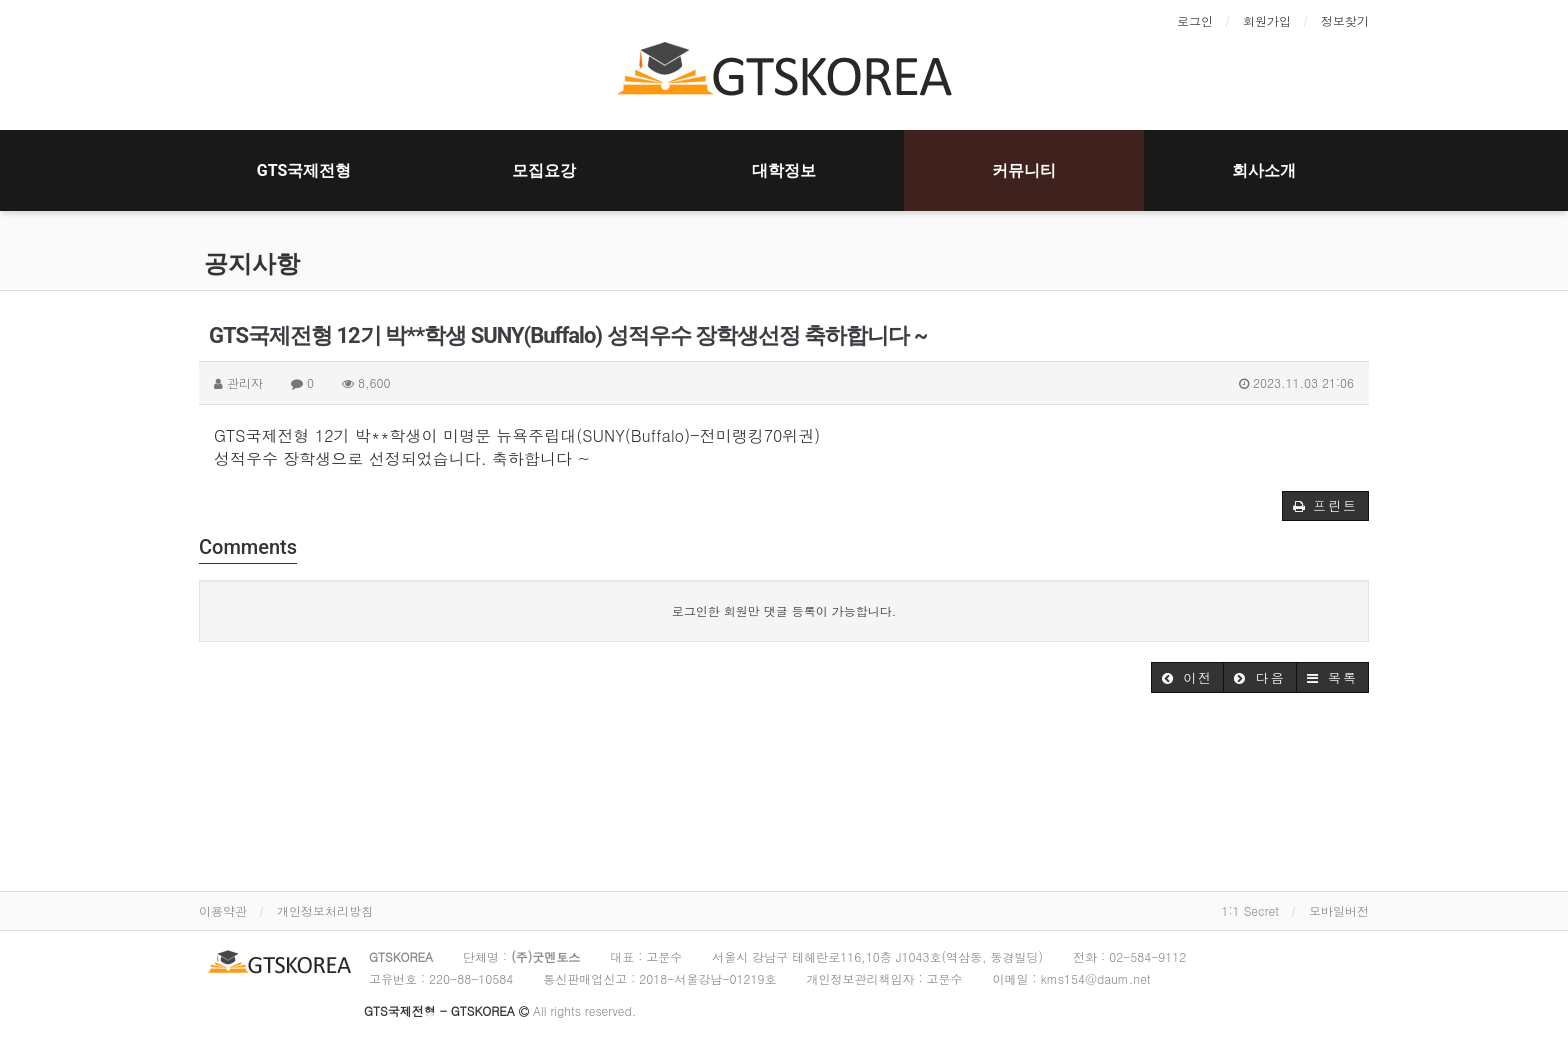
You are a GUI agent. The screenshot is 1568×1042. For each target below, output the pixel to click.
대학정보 (784, 170)
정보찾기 (1345, 20)
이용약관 (223, 910)
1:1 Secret (1250, 910)
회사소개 (1264, 170)
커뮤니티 (1024, 170)
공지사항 (252, 264)
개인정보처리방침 (325, 910)
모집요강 (544, 170)
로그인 (1195, 20)
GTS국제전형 (304, 170)
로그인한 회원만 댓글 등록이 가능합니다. (784, 610)
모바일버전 (1339, 910)
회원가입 (1267, 20)
